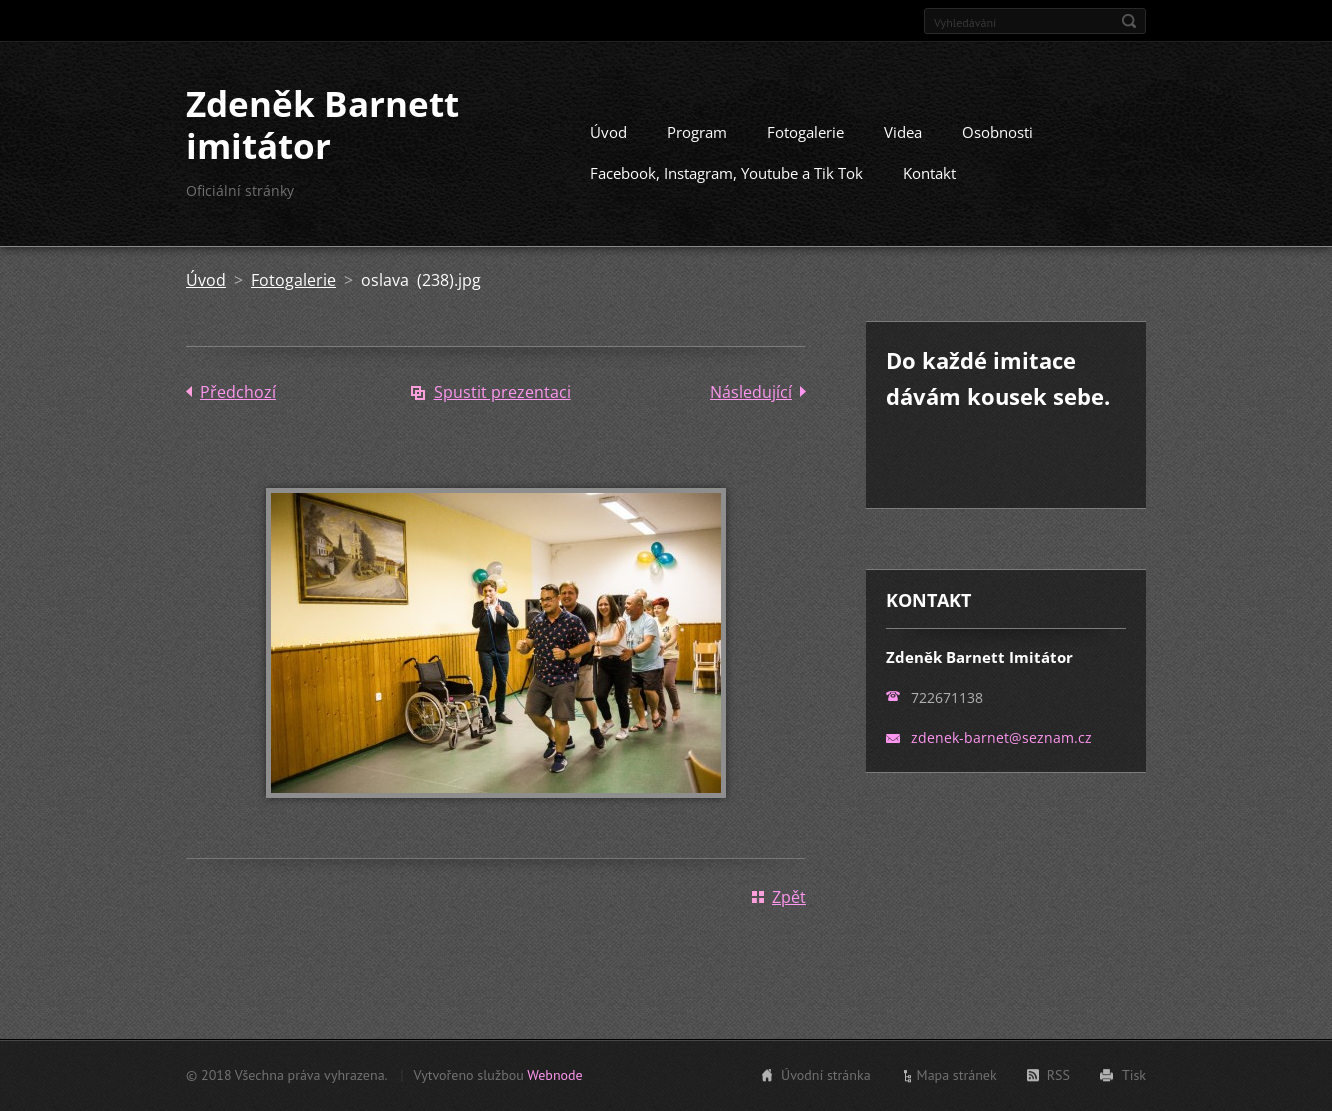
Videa (903, 132)
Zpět (789, 897)
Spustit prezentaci (502, 392)
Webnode (554, 1075)
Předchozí (238, 392)
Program (697, 132)
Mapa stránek (957, 1075)
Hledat (1129, 21)
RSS (1058, 1075)
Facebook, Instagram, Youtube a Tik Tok (726, 173)
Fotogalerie (805, 132)
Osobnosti (997, 132)
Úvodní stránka (826, 1075)
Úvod (608, 132)
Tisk (1134, 1075)
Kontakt (929, 173)
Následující (751, 392)
